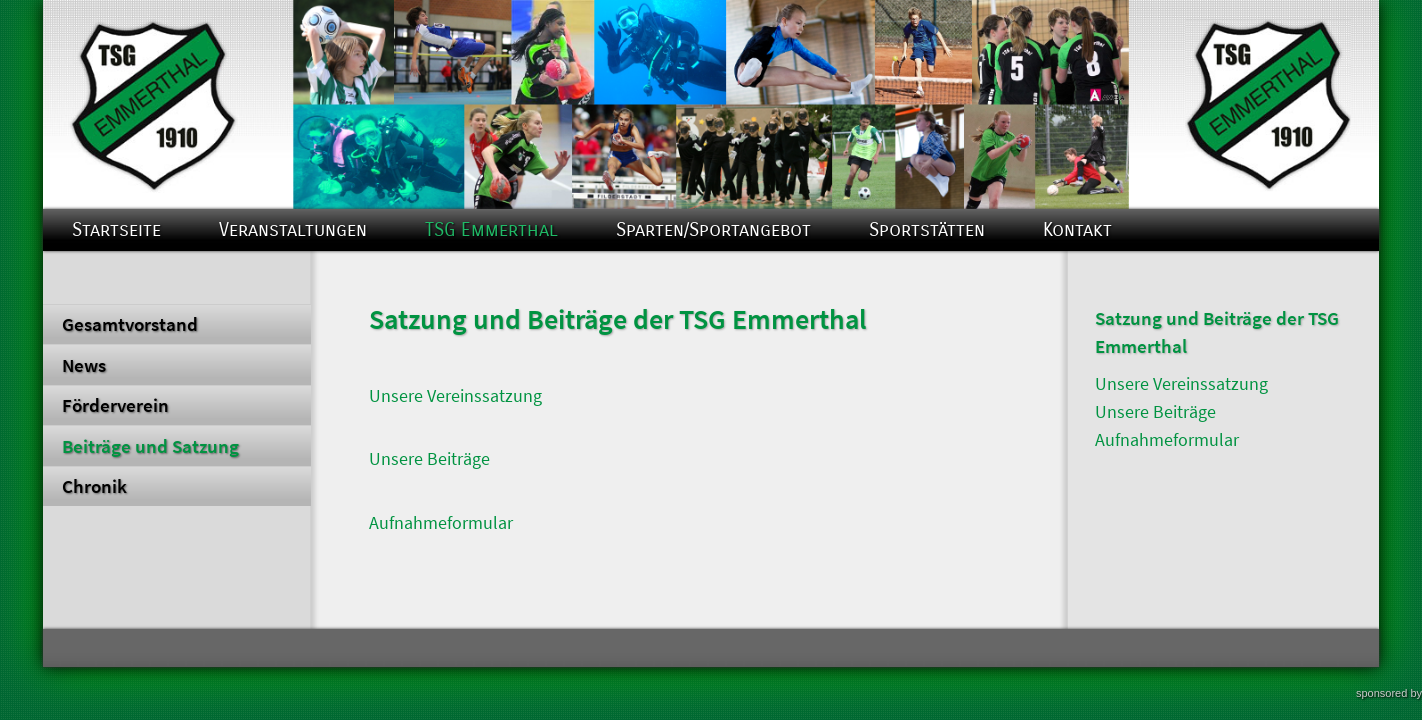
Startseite (116, 229)
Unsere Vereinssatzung (455, 396)
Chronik (94, 486)
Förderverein (115, 405)
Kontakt (1077, 229)
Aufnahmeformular (441, 523)
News (84, 365)
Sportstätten (927, 229)
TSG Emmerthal (491, 229)
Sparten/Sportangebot (713, 229)
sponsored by (1389, 693)
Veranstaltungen (293, 229)
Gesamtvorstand (130, 324)
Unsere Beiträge (429, 459)
